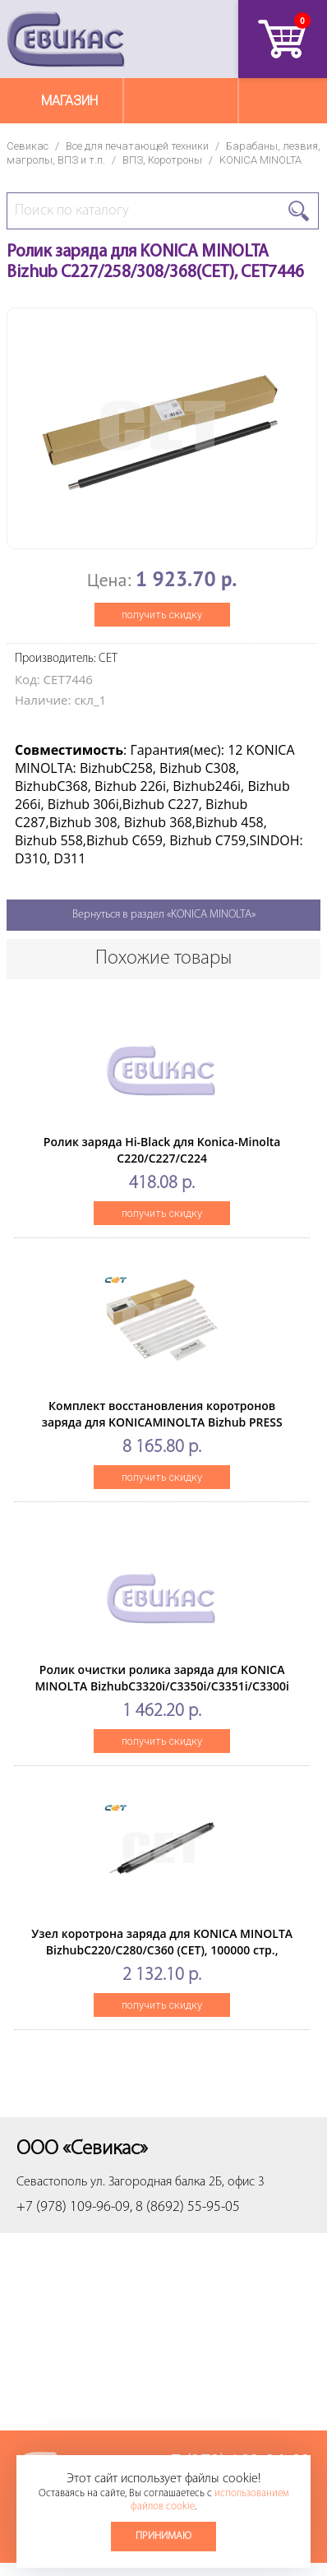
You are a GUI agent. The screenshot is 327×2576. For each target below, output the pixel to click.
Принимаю (163, 2536)
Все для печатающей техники (137, 146)
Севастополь (51, 2182)
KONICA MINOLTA (260, 160)
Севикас (27, 146)
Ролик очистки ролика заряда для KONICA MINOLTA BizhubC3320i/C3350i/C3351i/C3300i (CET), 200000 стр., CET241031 (161, 1686)
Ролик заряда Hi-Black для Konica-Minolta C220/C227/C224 (162, 1150)
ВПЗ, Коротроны (162, 160)
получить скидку (162, 614)
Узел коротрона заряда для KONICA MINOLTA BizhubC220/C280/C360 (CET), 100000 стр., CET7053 (161, 1950)
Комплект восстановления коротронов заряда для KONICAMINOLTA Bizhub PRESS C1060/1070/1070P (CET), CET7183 (162, 1422)
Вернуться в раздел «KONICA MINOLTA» (164, 915)
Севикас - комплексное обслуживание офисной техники (65, 39)
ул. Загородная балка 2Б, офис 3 (177, 2182)
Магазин (69, 101)
